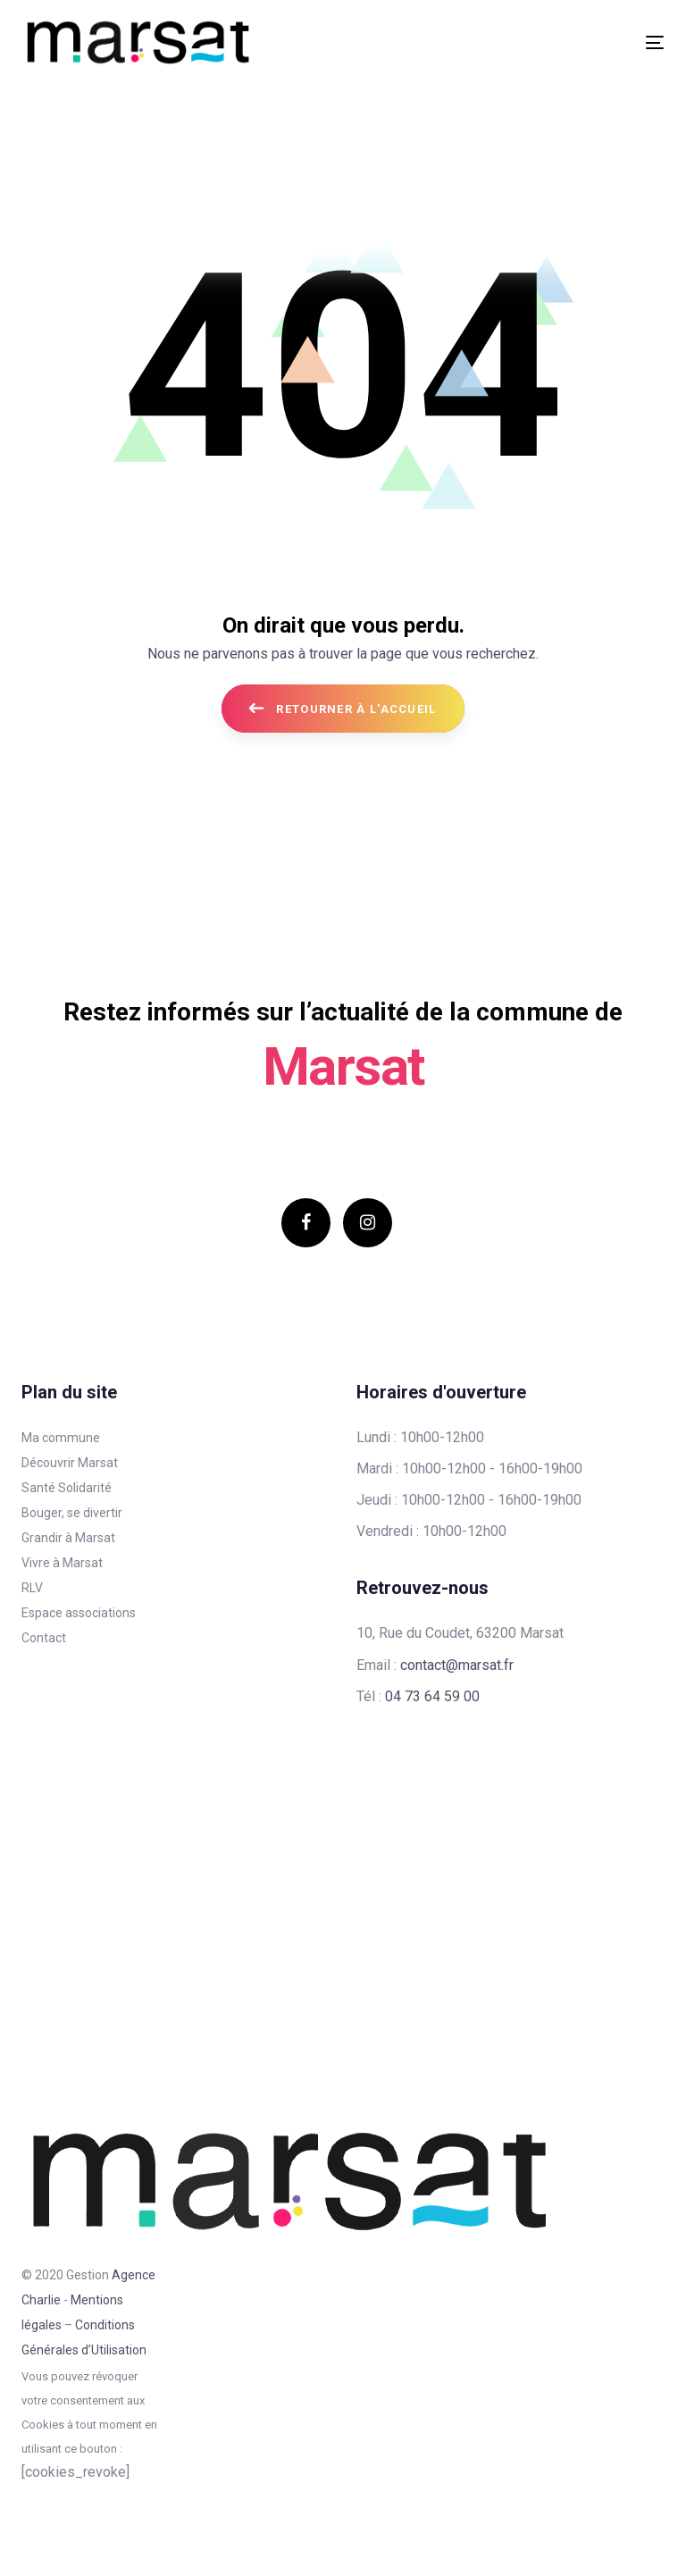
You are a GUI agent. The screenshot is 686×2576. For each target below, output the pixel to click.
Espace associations (78, 1613)
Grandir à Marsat (68, 1538)
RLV (32, 1588)
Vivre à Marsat (62, 1563)
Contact (43, 1638)
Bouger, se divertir (71, 1513)
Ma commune (60, 1438)
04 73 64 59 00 (432, 1696)
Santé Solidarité (66, 1488)
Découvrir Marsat (69, 1463)
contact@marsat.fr (457, 1665)
